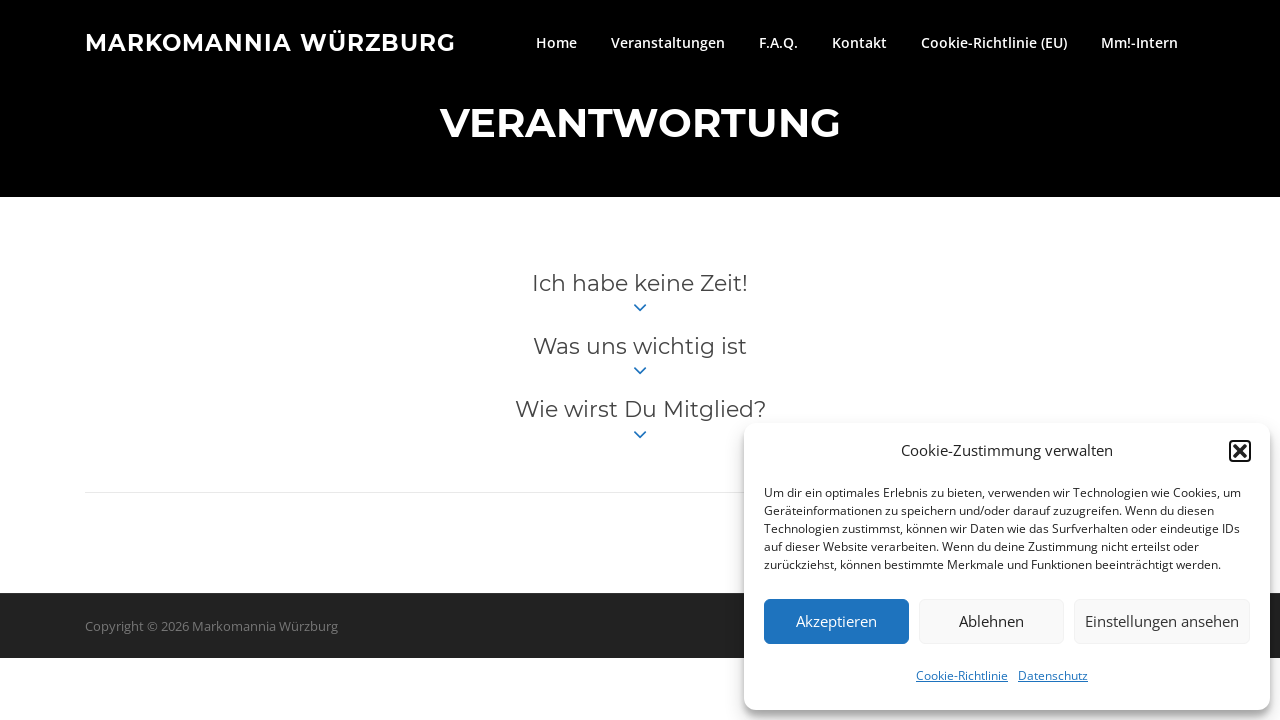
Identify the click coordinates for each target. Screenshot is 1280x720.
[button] (1240, 451)
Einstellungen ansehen (1162, 621)
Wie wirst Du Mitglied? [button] (640, 421)
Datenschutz (1053, 675)
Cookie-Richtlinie (962, 675)
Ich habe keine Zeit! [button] (640, 295)
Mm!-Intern (1139, 42)
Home (556, 42)
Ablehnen (991, 621)
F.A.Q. (778, 42)
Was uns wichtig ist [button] (640, 358)
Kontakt (859, 42)
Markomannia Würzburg (270, 42)
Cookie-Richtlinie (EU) (994, 42)
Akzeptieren (836, 621)
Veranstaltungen (668, 42)
